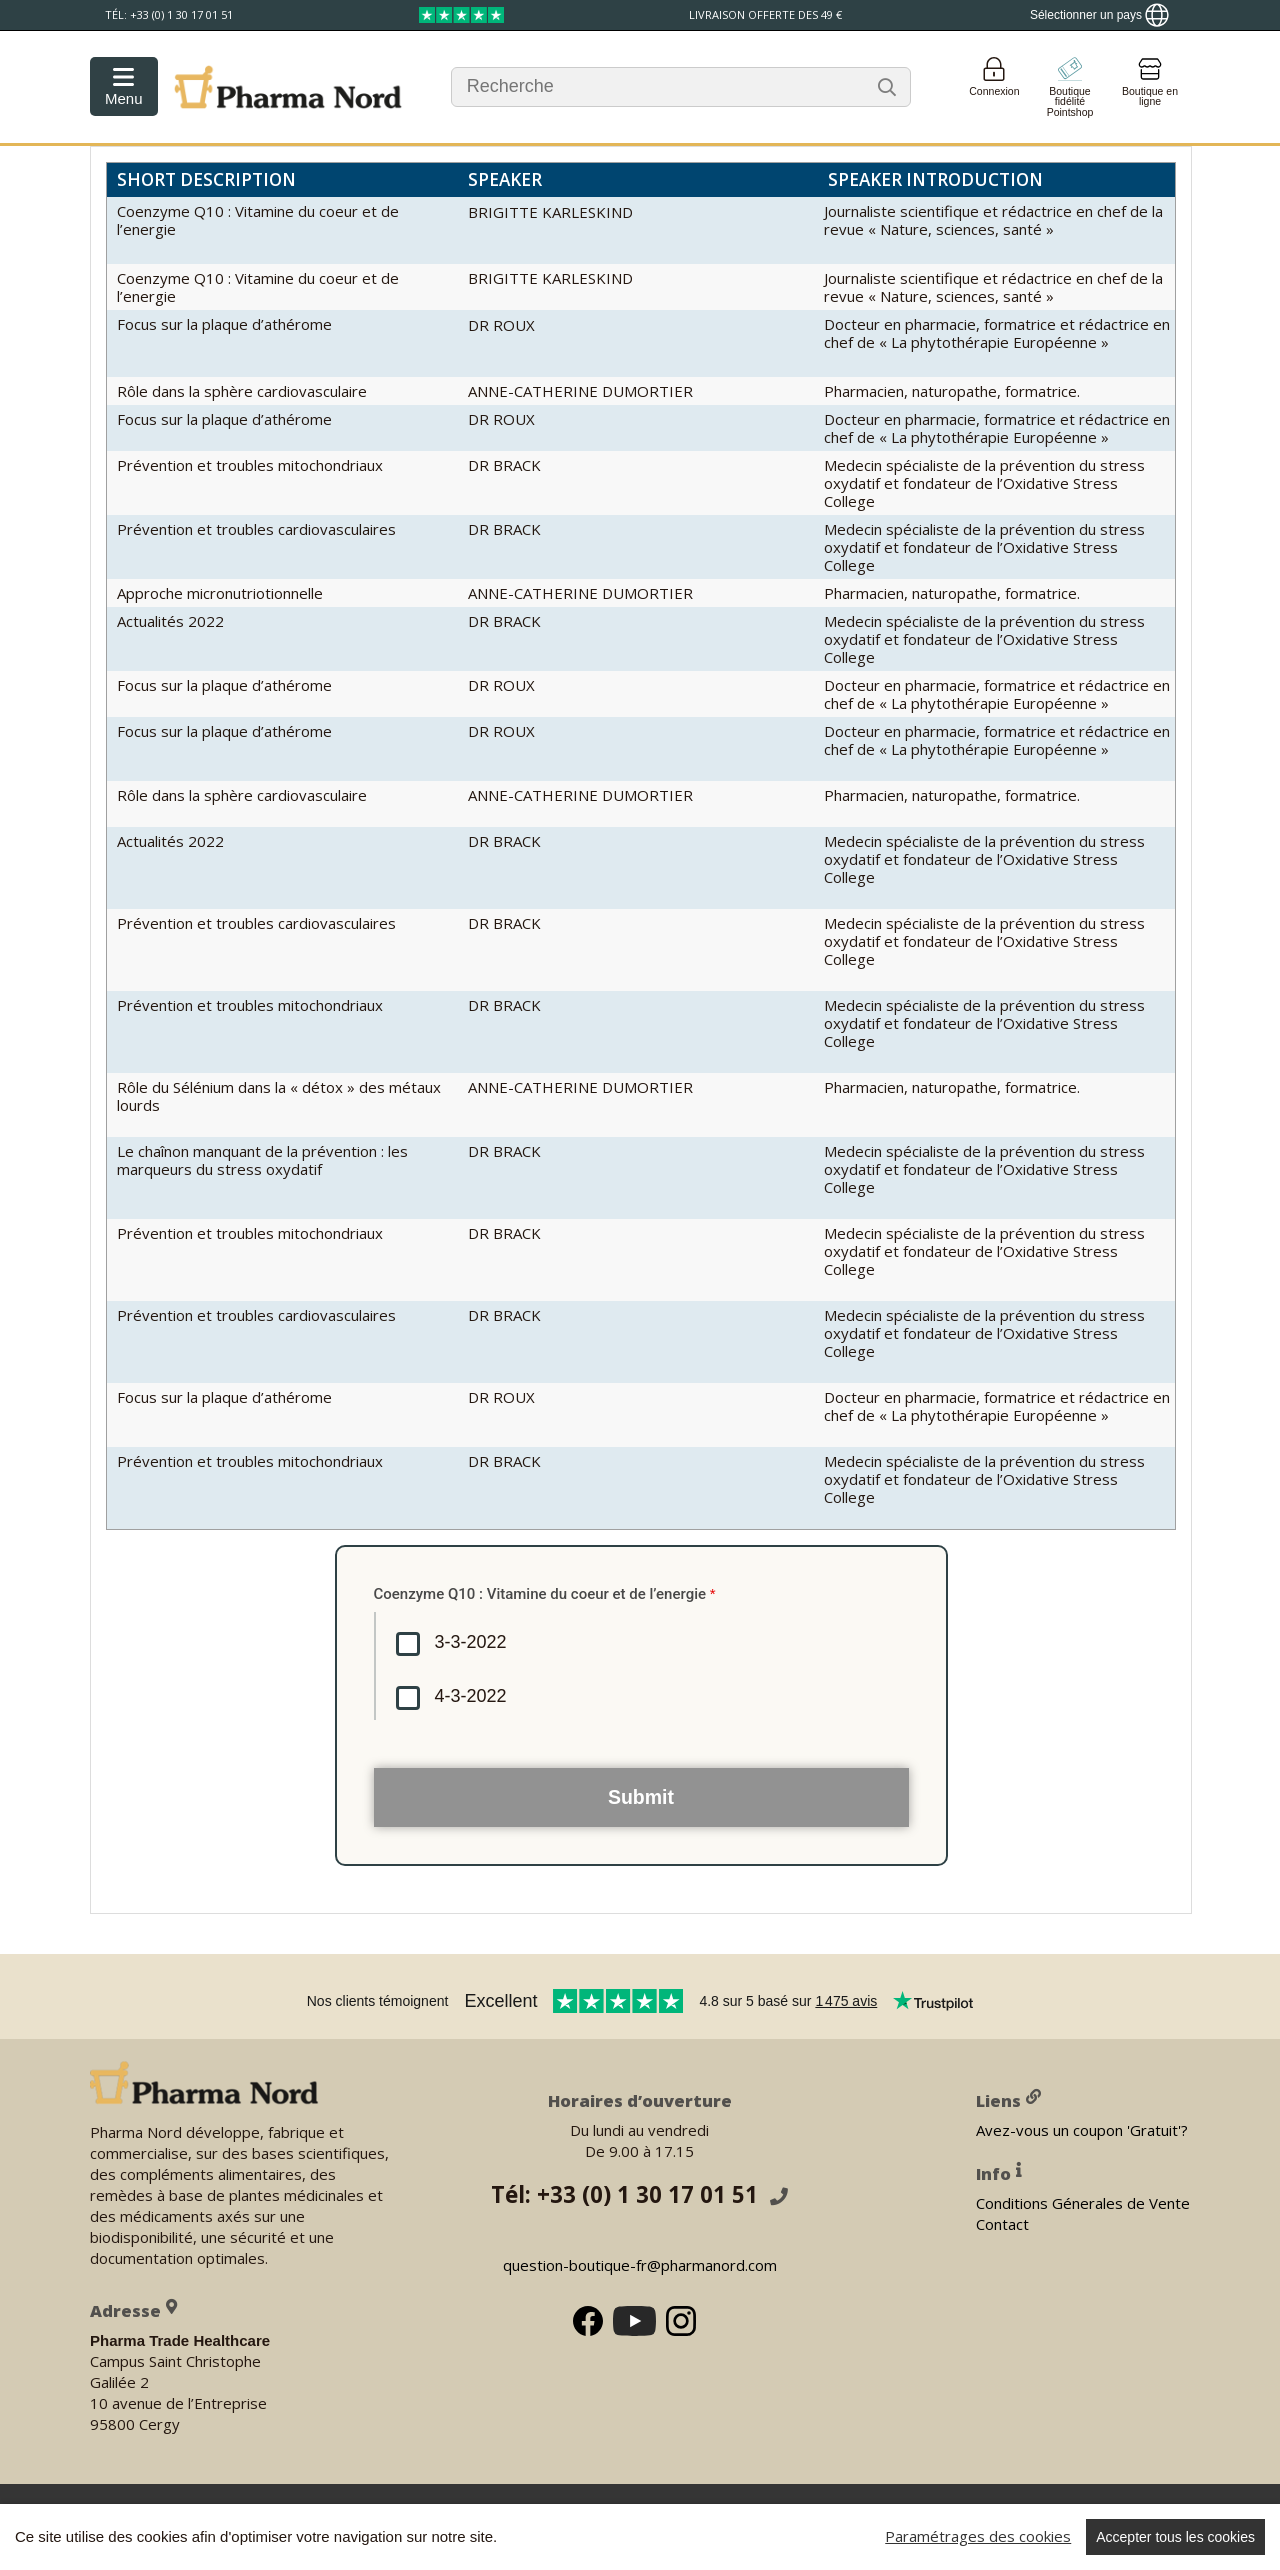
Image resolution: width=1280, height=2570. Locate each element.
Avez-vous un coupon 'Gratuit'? (1082, 2129)
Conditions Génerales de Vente (1083, 2202)
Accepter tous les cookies (1175, 2537)
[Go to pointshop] (1070, 87)
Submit (641, 1797)
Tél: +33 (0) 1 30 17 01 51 (639, 2194)
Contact (1002, 2223)
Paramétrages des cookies (978, 2536)
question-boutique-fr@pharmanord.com (640, 2265)
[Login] (994, 87)
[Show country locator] (1099, 15)
